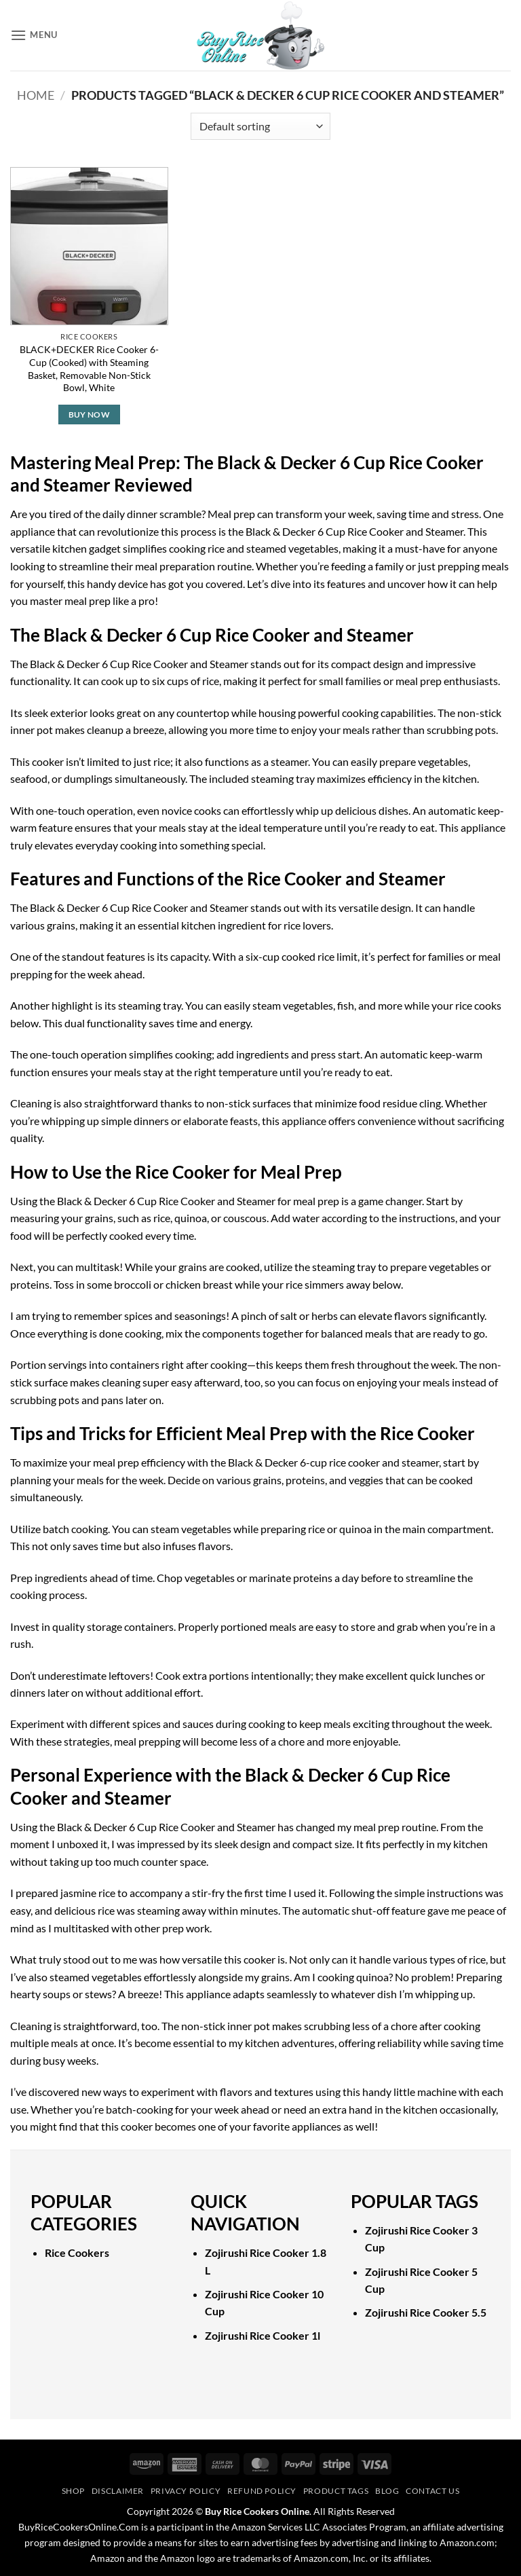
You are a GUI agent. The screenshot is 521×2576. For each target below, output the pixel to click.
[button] (34, 35)
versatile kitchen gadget (65, 548)
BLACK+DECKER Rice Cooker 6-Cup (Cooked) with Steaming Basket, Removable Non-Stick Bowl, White (89, 368)
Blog (387, 2491)
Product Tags (335, 2491)
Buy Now (89, 414)
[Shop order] (260, 126)
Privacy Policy (186, 2491)
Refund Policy (261, 2491)
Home (35, 95)
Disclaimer (118, 2491)
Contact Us (432, 2491)
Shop (73, 2491)
